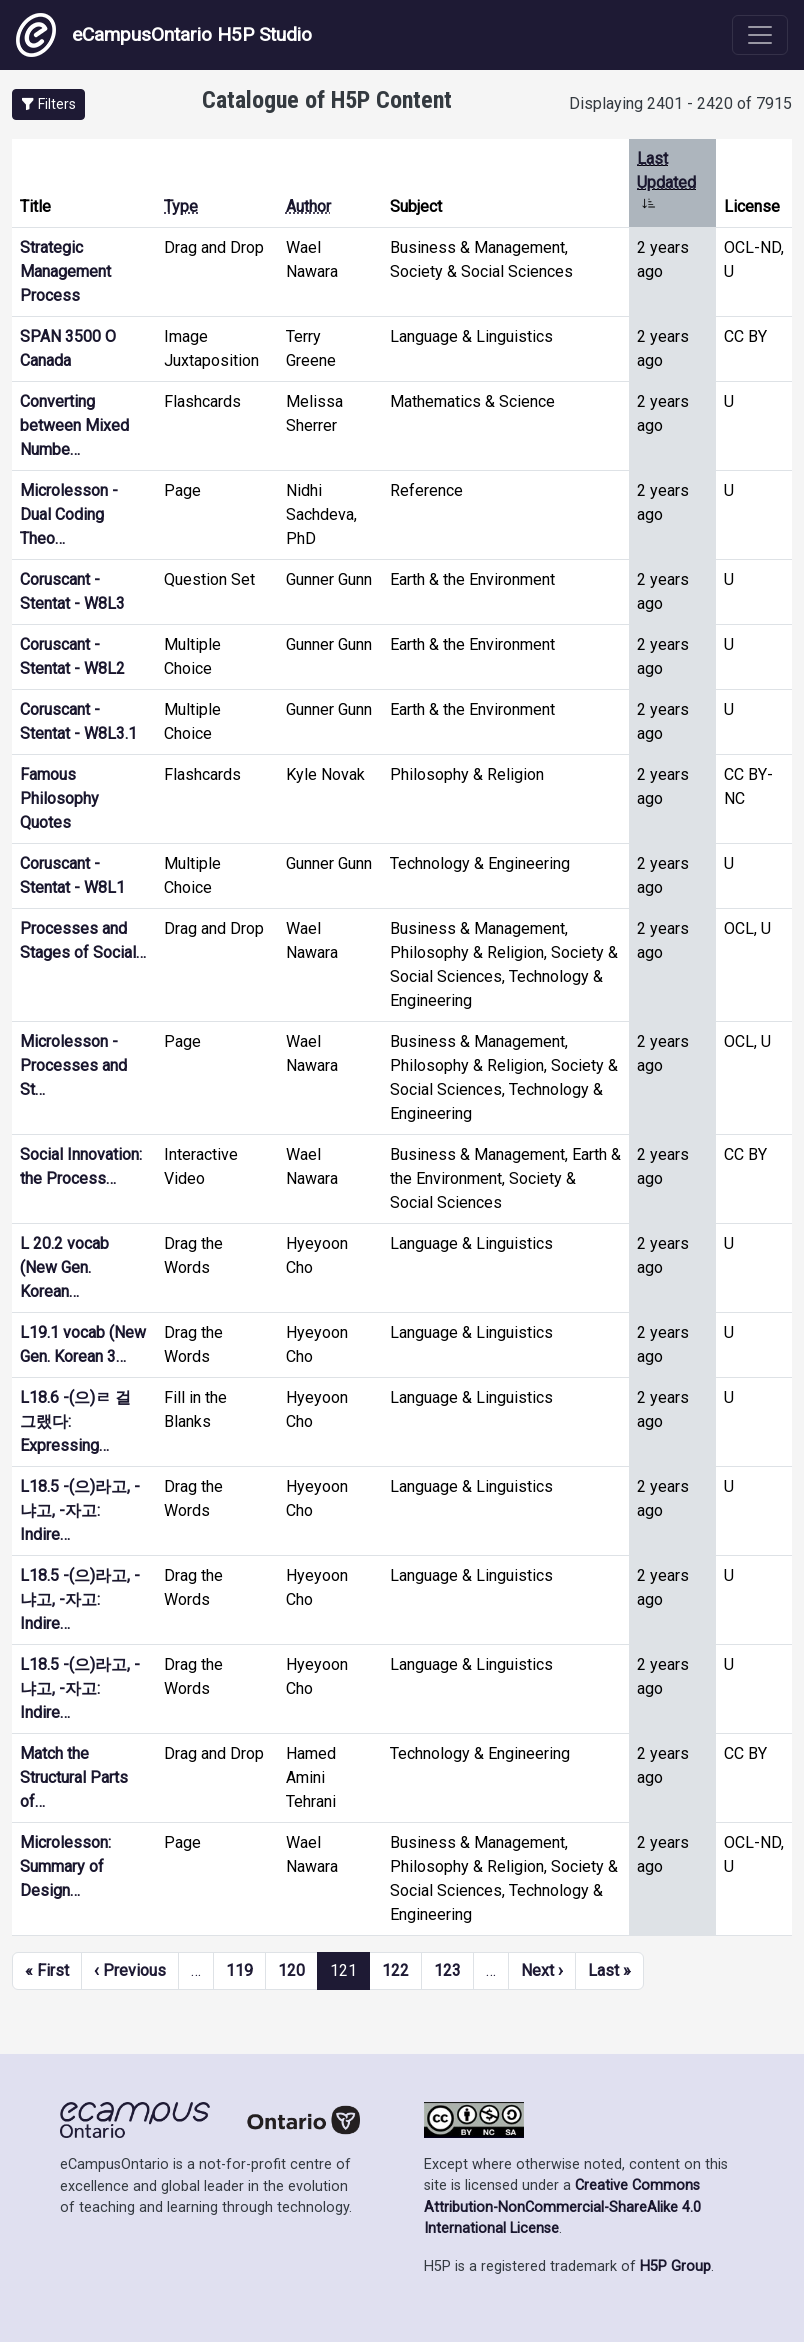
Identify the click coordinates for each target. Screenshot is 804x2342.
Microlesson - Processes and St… (73, 1065)
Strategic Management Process (65, 271)
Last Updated (666, 182)
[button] (48, 104)
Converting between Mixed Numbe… (74, 425)
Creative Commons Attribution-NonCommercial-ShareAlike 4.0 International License (562, 2207)
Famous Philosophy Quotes (59, 798)
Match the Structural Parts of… (74, 1777)
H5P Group (675, 2266)
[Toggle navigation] (760, 35)
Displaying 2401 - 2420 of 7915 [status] (680, 103)
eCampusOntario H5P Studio (164, 35)
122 (395, 1970)
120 (291, 1970)
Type (181, 206)
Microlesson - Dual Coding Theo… (69, 514)
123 (447, 1970)
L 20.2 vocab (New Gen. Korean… (64, 1267)
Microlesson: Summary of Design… (65, 1866)
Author (308, 206)
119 (239, 1970)
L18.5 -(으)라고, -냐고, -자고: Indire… (80, 1510)
